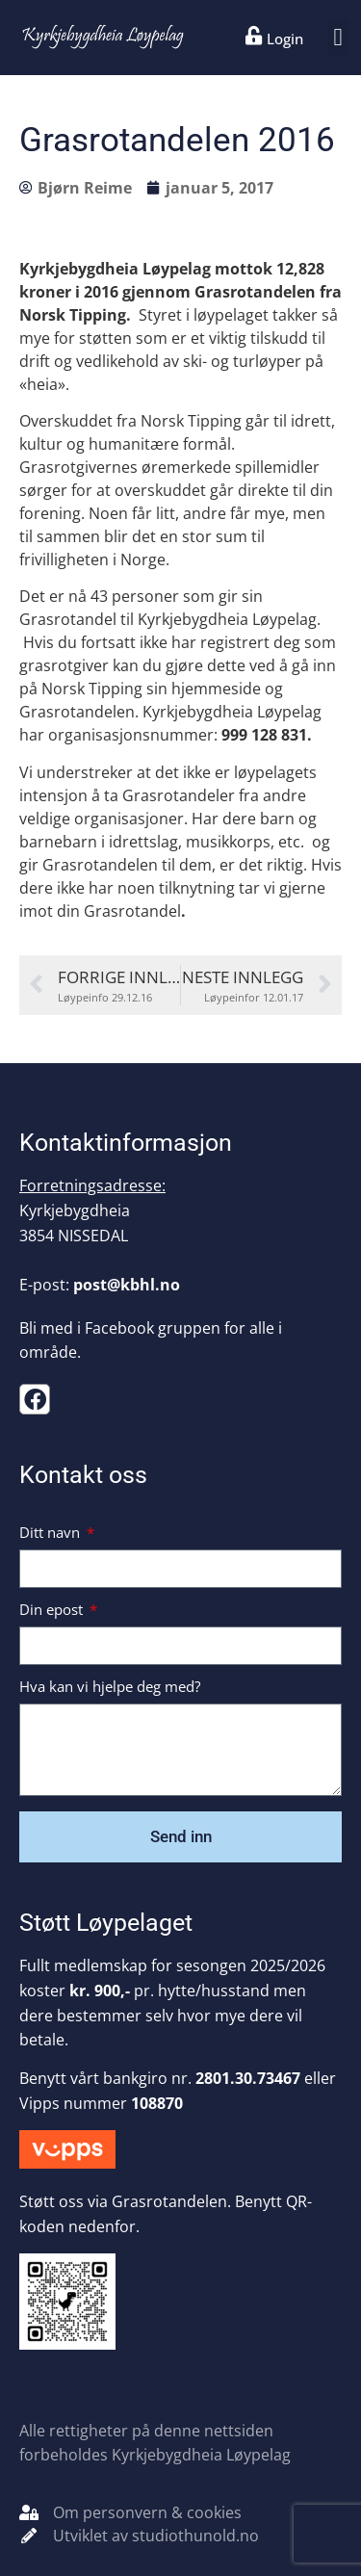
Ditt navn (51, 1533)
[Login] (254, 35)
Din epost (53, 1610)
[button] (337, 37)
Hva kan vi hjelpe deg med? (109, 1687)
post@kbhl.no (126, 1284)
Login (285, 38)
